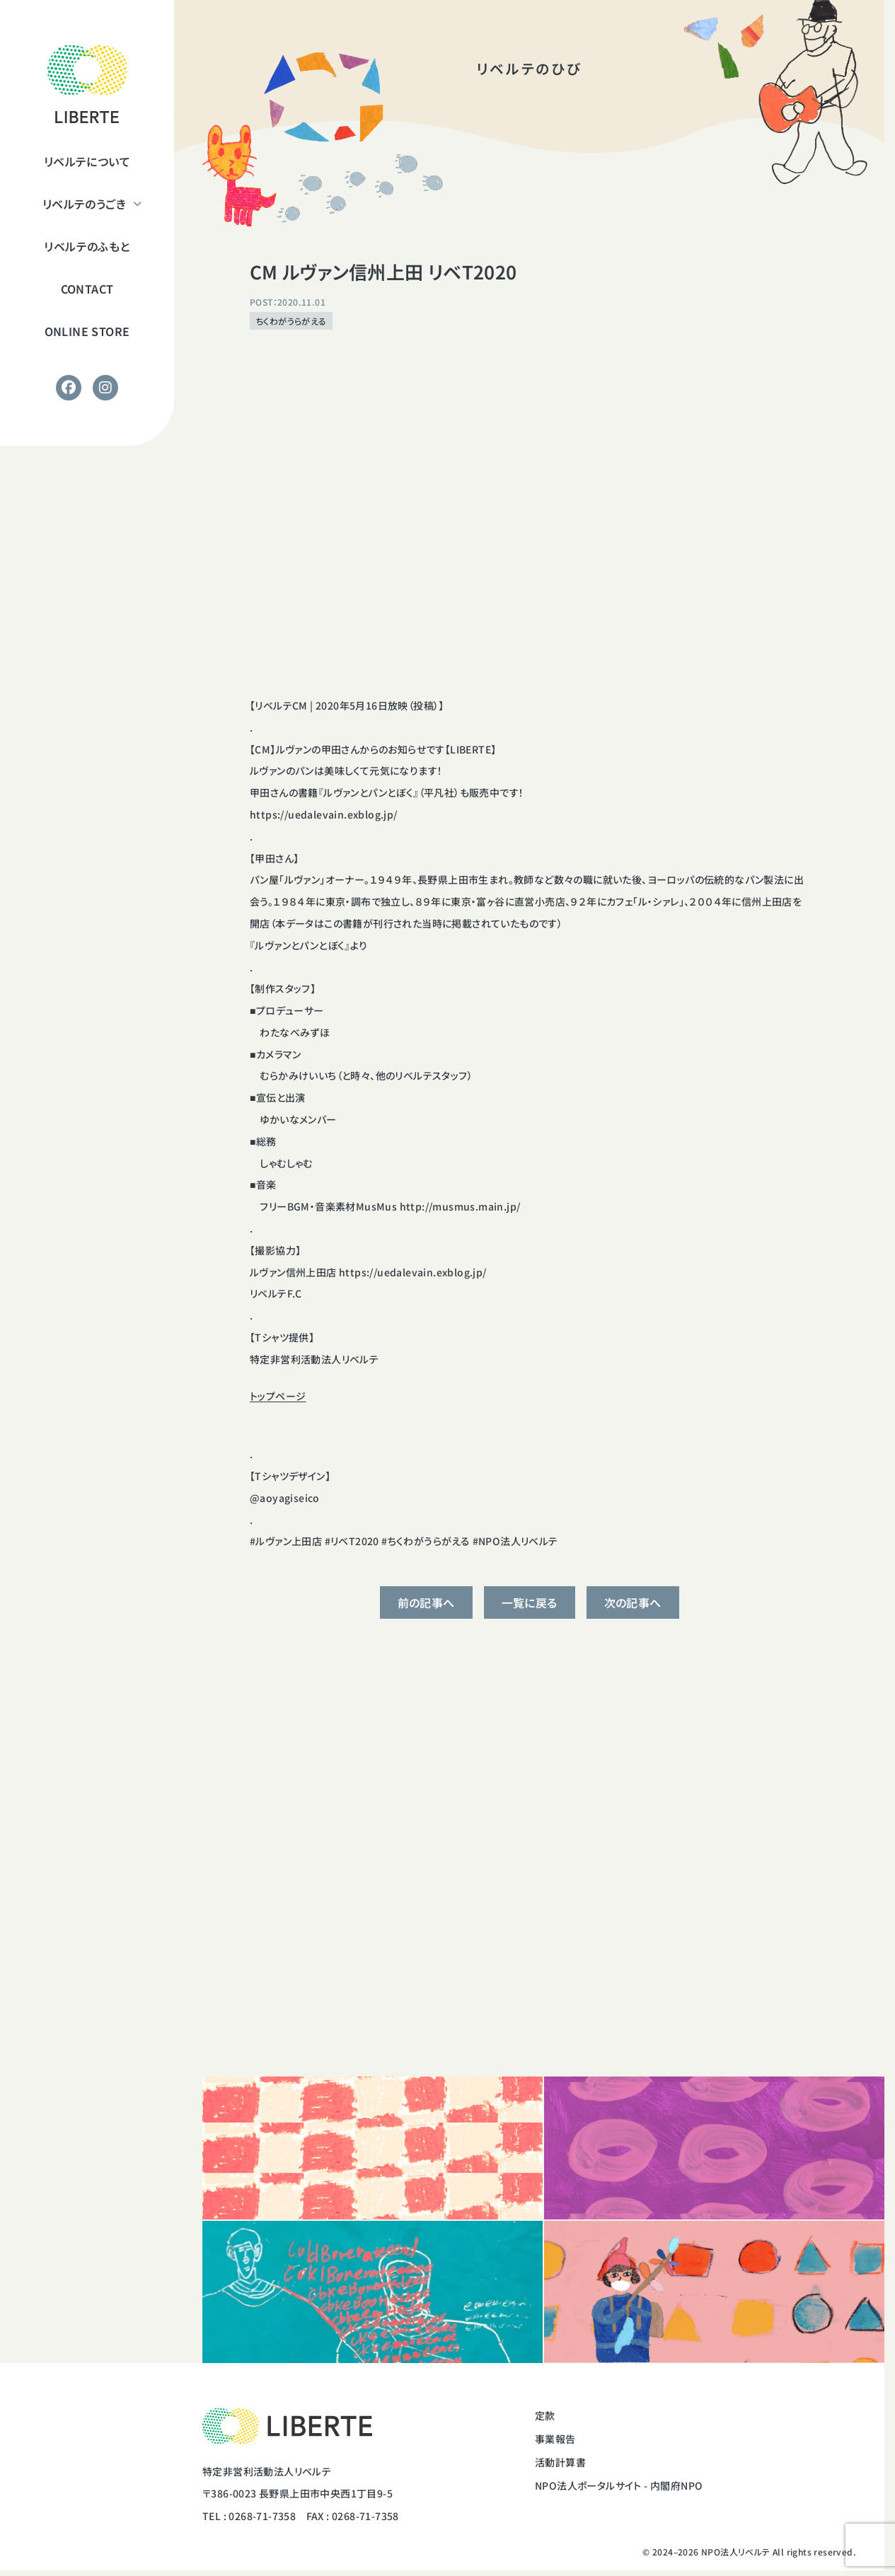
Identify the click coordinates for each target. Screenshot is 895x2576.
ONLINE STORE (87, 331)
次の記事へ (633, 1602)
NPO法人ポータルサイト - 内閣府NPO (619, 2485)
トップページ (278, 1396)
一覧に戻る (530, 1602)
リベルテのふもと (86, 246)
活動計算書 (560, 2462)
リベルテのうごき (84, 203)
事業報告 (555, 2439)
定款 (545, 2415)
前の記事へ (426, 1602)
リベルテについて (87, 161)
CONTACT (87, 288)
